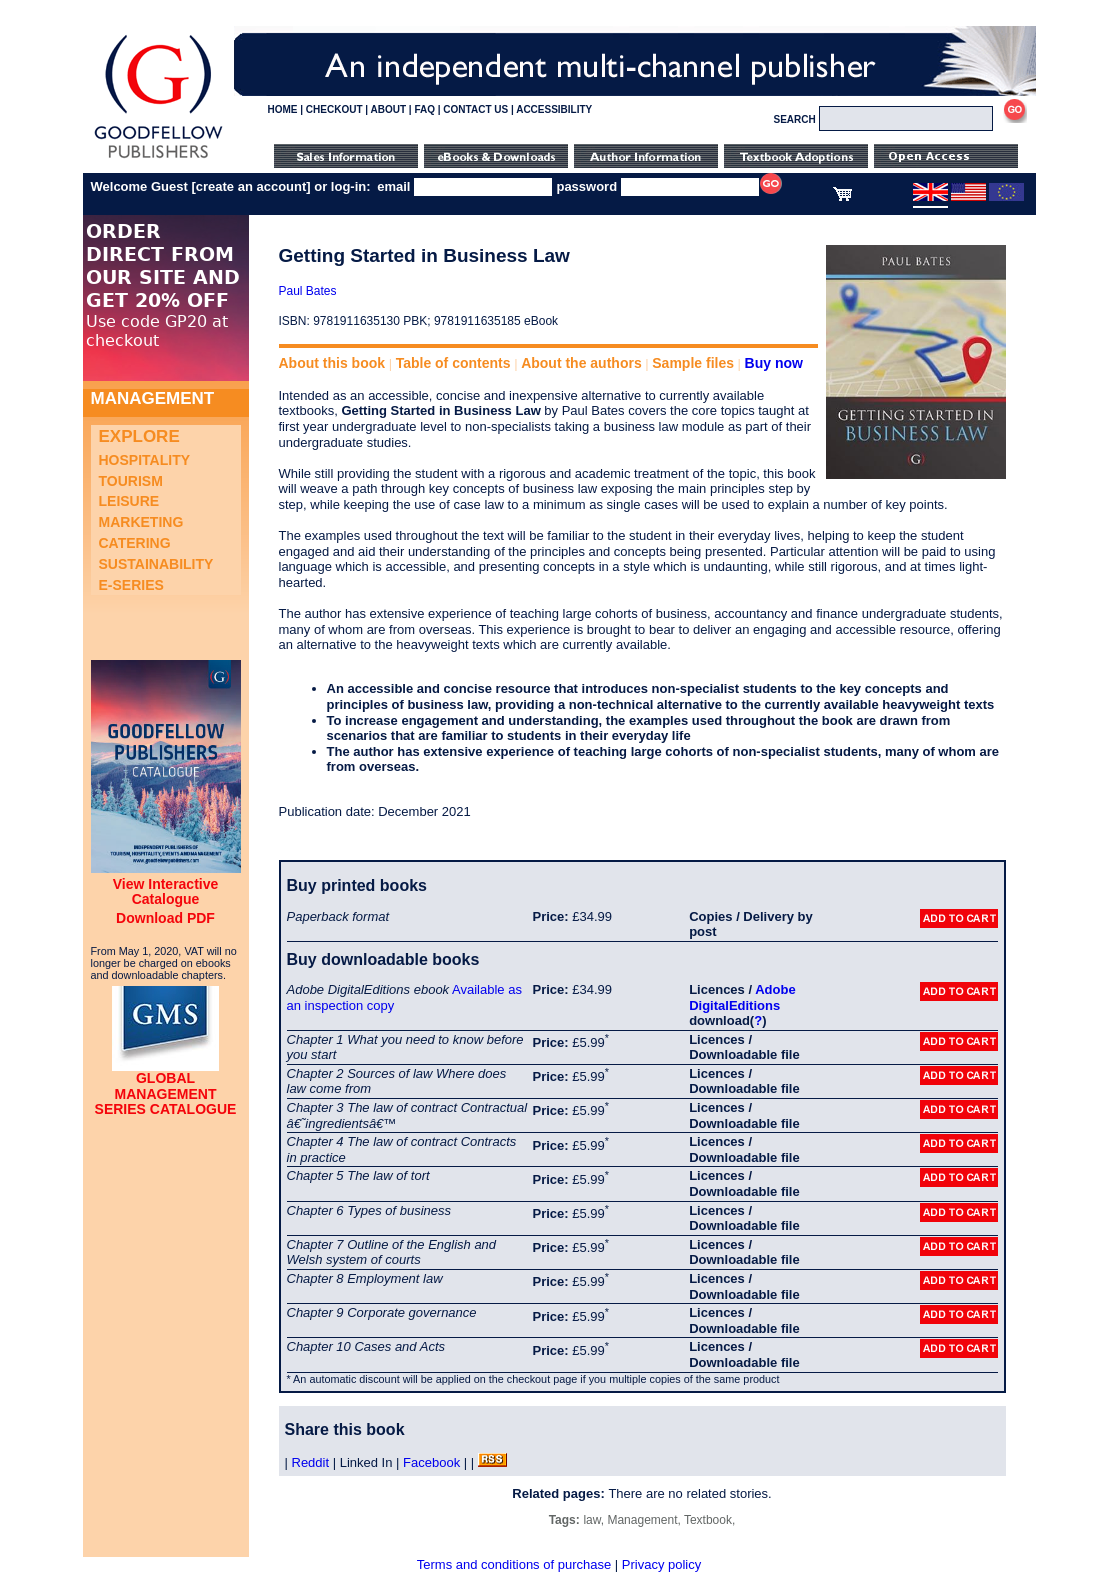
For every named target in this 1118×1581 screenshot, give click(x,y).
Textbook (708, 1520)
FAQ (424, 109)
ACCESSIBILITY (554, 109)
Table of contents (453, 363)
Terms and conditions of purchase (514, 1564)
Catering (135, 543)
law (591, 1520)
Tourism (131, 481)
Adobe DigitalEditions (742, 997)
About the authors (581, 363)
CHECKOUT (334, 109)
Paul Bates (308, 291)
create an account (251, 186)
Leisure (129, 501)
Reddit (311, 1462)
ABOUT (389, 109)
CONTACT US (475, 109)
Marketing (141, 522)
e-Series (131, 585)
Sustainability (156, 564)
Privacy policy (661, 1564)
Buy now (774, 363)
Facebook (431, 1462)
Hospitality (145, 460)
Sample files (693, 363)
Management (642, 1520)
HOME (283, 109)
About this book (332, 363)
